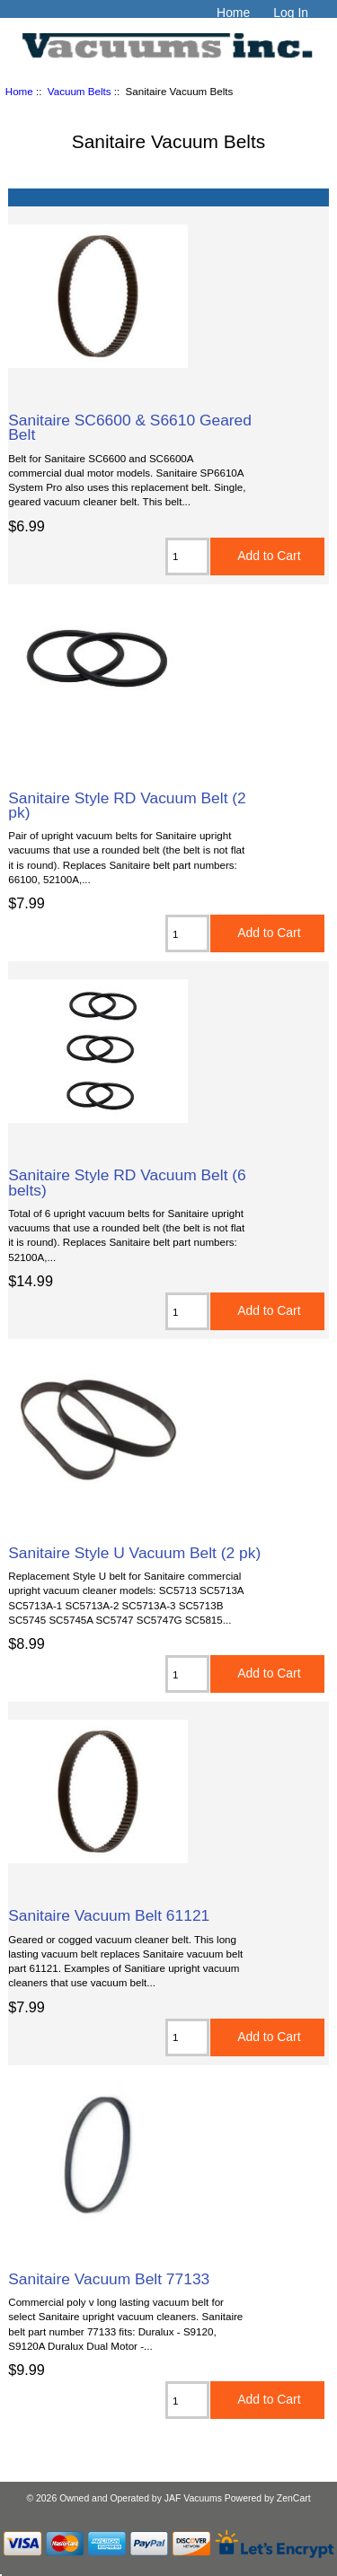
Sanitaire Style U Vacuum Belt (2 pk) (134, 1553)
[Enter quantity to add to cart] (187, 556)
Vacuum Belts (79, 91)
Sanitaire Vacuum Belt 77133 (108, 2279)
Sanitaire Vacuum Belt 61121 (108, 1915)
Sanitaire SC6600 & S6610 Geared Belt (130, 427)
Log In (290, 12)
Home (233, 12)
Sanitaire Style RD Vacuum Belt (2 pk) (127, 805)
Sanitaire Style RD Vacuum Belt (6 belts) (127, 1182)
